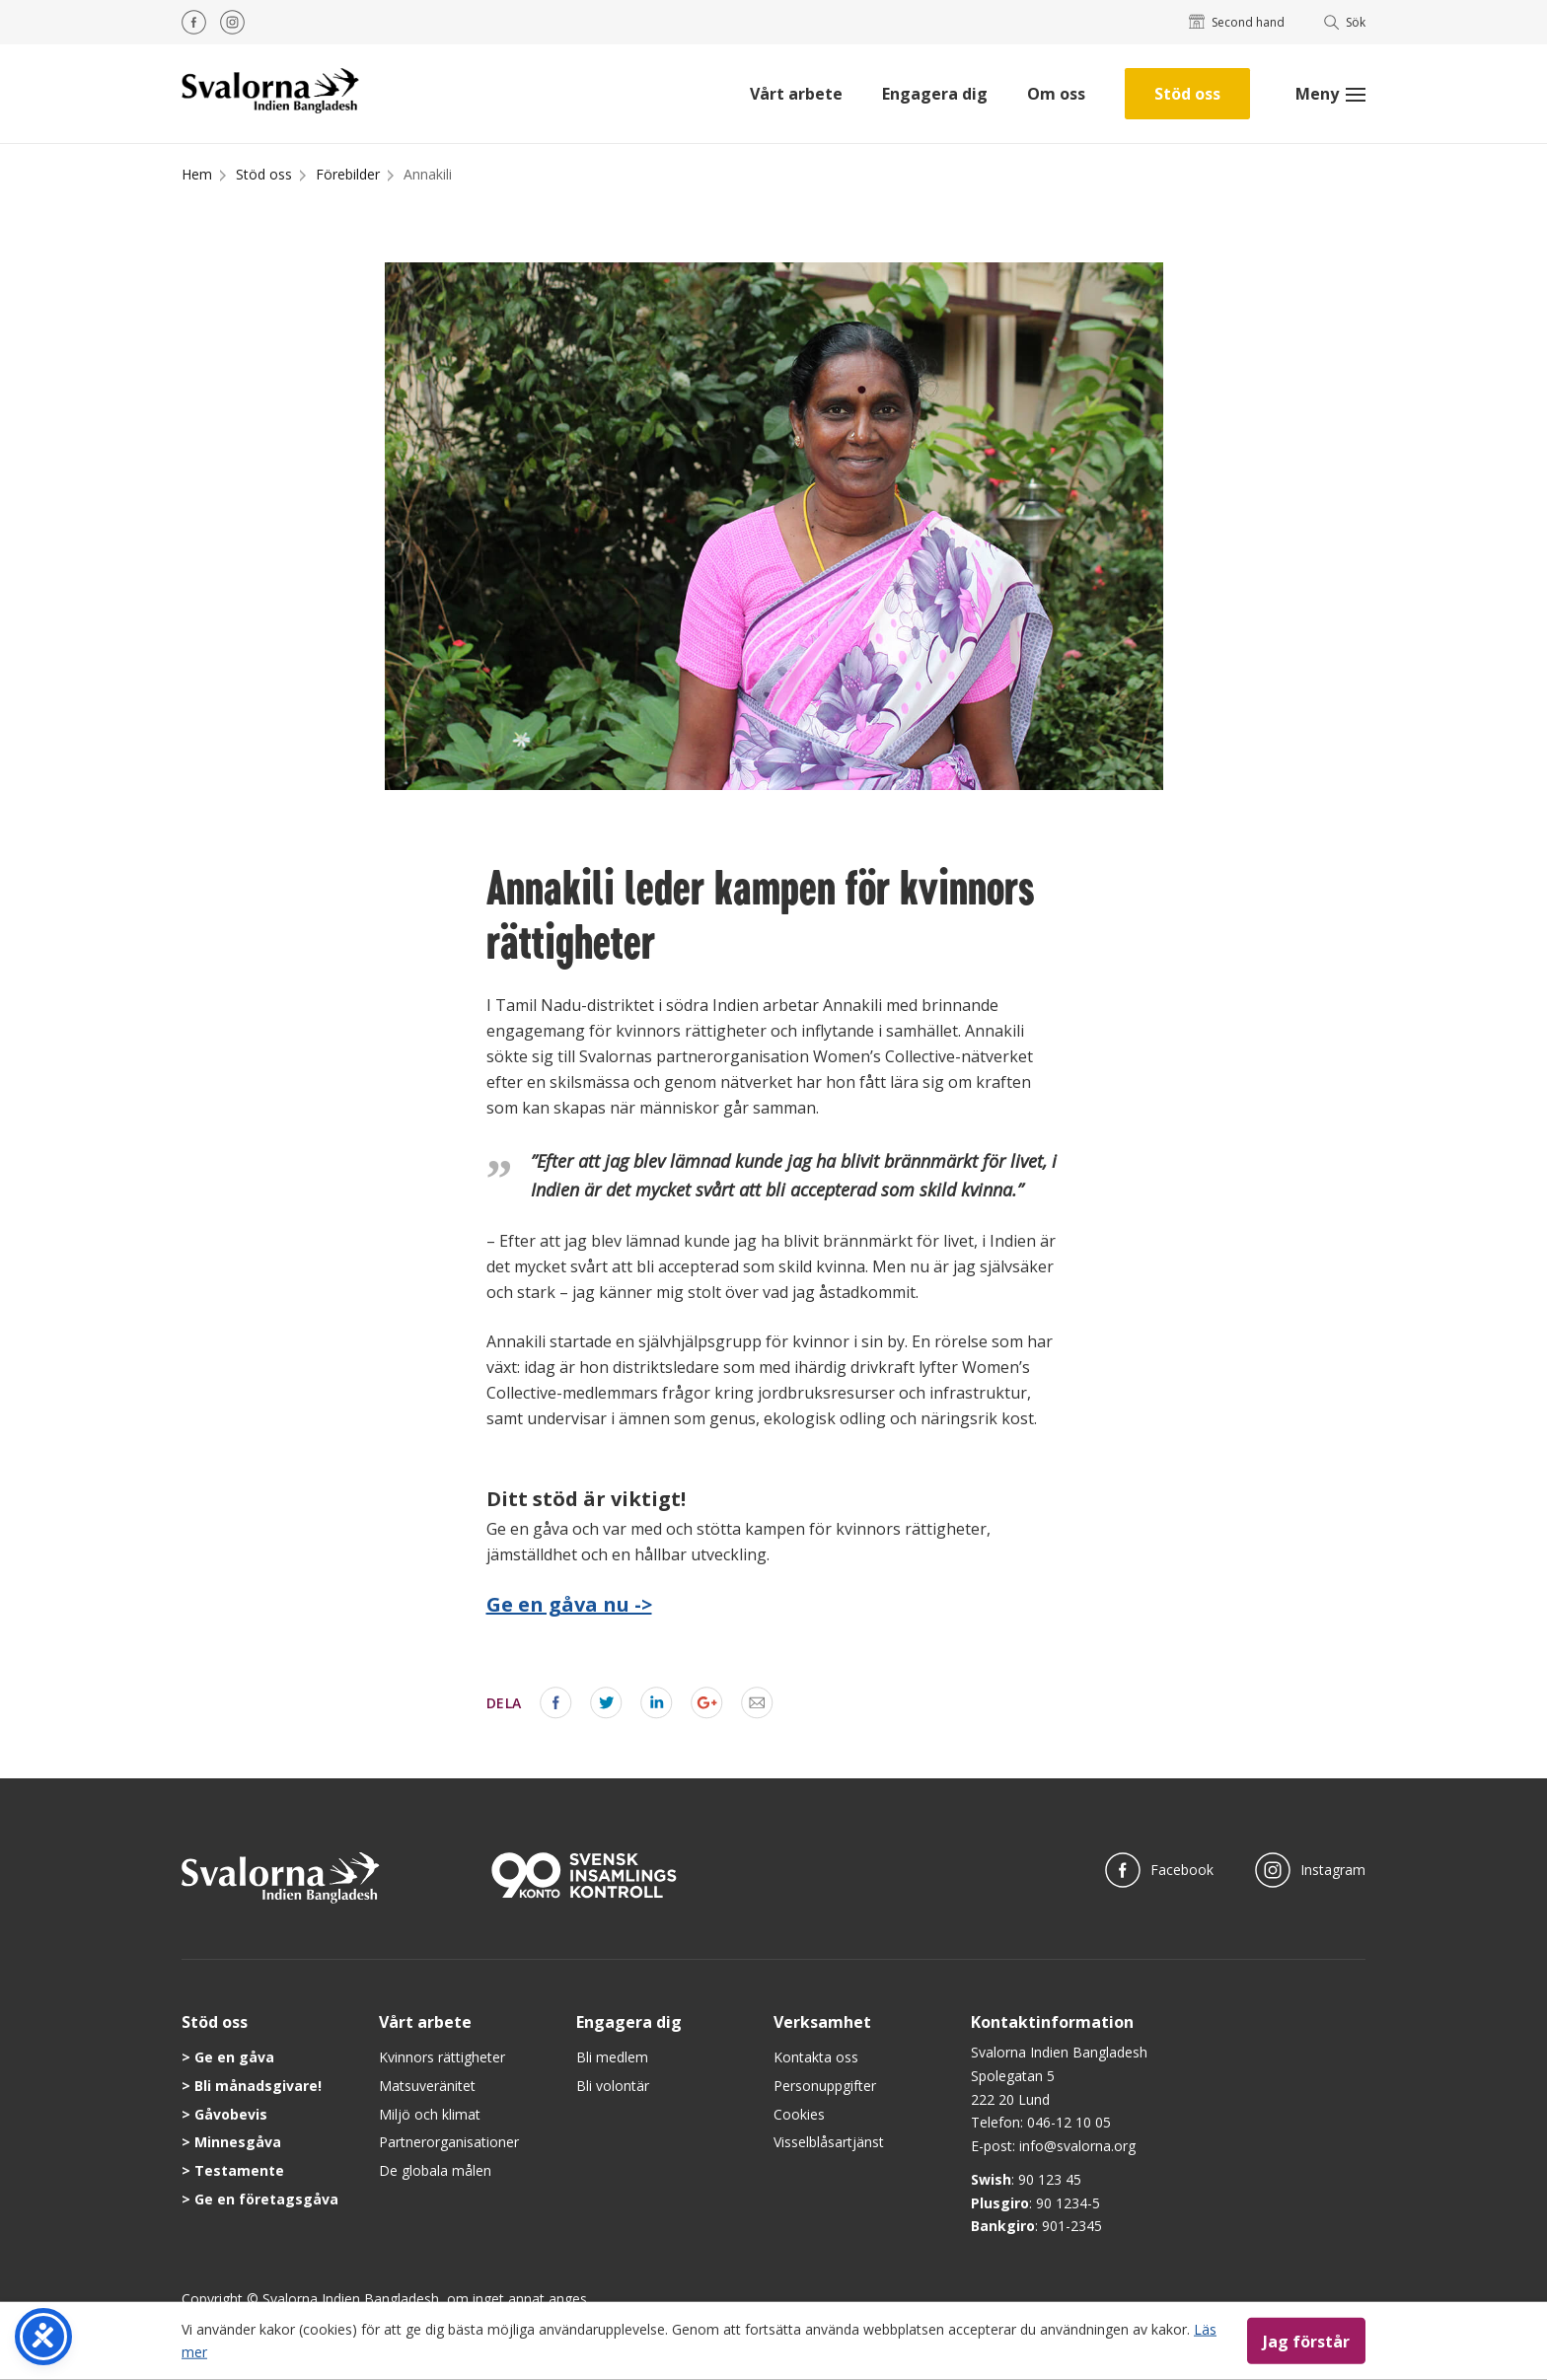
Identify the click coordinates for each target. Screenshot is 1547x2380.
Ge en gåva (234, 2057)
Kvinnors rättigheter (442, 2057)
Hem (197, 174)
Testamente (239, 2170)
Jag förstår (1306, 2340)
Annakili (428, 174)
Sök (1345, 22)
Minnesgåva (237, 2141)
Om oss (1056, 94)
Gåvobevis (230, 2114)
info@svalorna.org (1077, 2145)
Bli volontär (612, 2085)
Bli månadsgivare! (258, 2085)
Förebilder (348, 174)
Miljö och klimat (429, 2114)
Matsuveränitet (427, 2085)
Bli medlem (612, 2057)
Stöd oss (1187, 94)
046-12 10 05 (1069, 2122)
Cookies (799, 2114)
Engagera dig (935, 94)
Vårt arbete (796, 94)
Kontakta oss (816, 2057)
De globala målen (435, 2170)
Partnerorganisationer (449, 2141)
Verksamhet (822, 2022)
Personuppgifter (825, 2085)
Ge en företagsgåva (266, 2199)
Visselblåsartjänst (829, 2141)
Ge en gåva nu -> (569, 1604)
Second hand (1237, 22)
